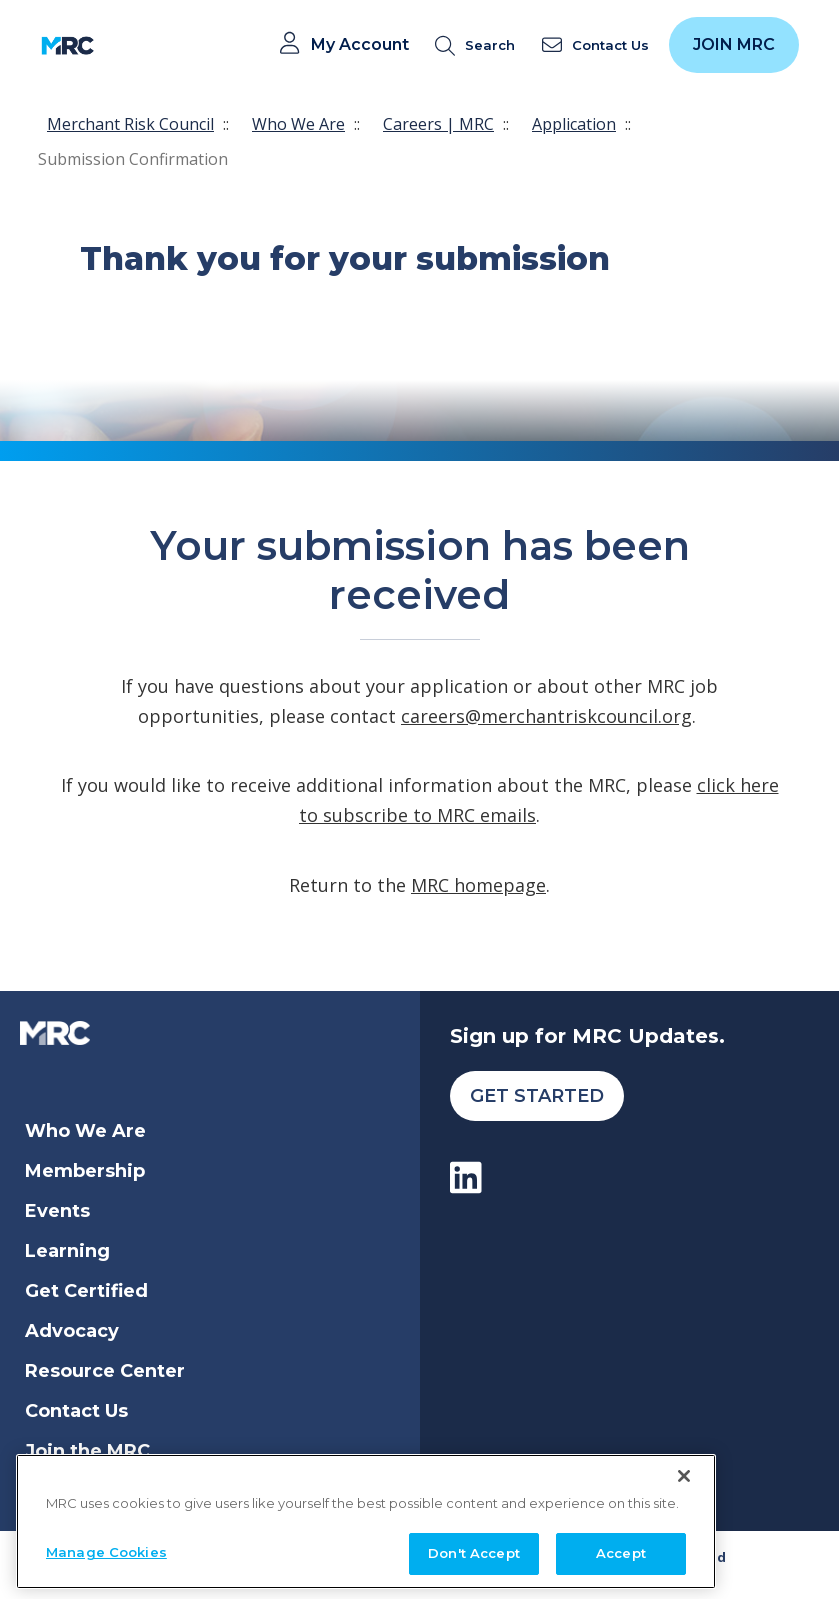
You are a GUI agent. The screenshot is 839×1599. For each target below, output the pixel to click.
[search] (479, 45)
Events (57, 1211)
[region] (366, 1517)
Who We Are (298, 124)
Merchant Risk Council (130, 124)
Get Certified (86, 1291)
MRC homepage (478, 885)
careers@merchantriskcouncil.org (546, 716)
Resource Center (105, 1371)
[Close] (684, 1472)
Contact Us (76, 1411)
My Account (360, 45)
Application (574, 124)
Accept (621, 1550)
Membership (85, 1171)
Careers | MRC (438, 124)
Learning (67, 1251)
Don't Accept (474, 1550)
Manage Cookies (106, 1549)
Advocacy (72, 1331)
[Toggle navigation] (122, 45)
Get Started (537, 1096)
